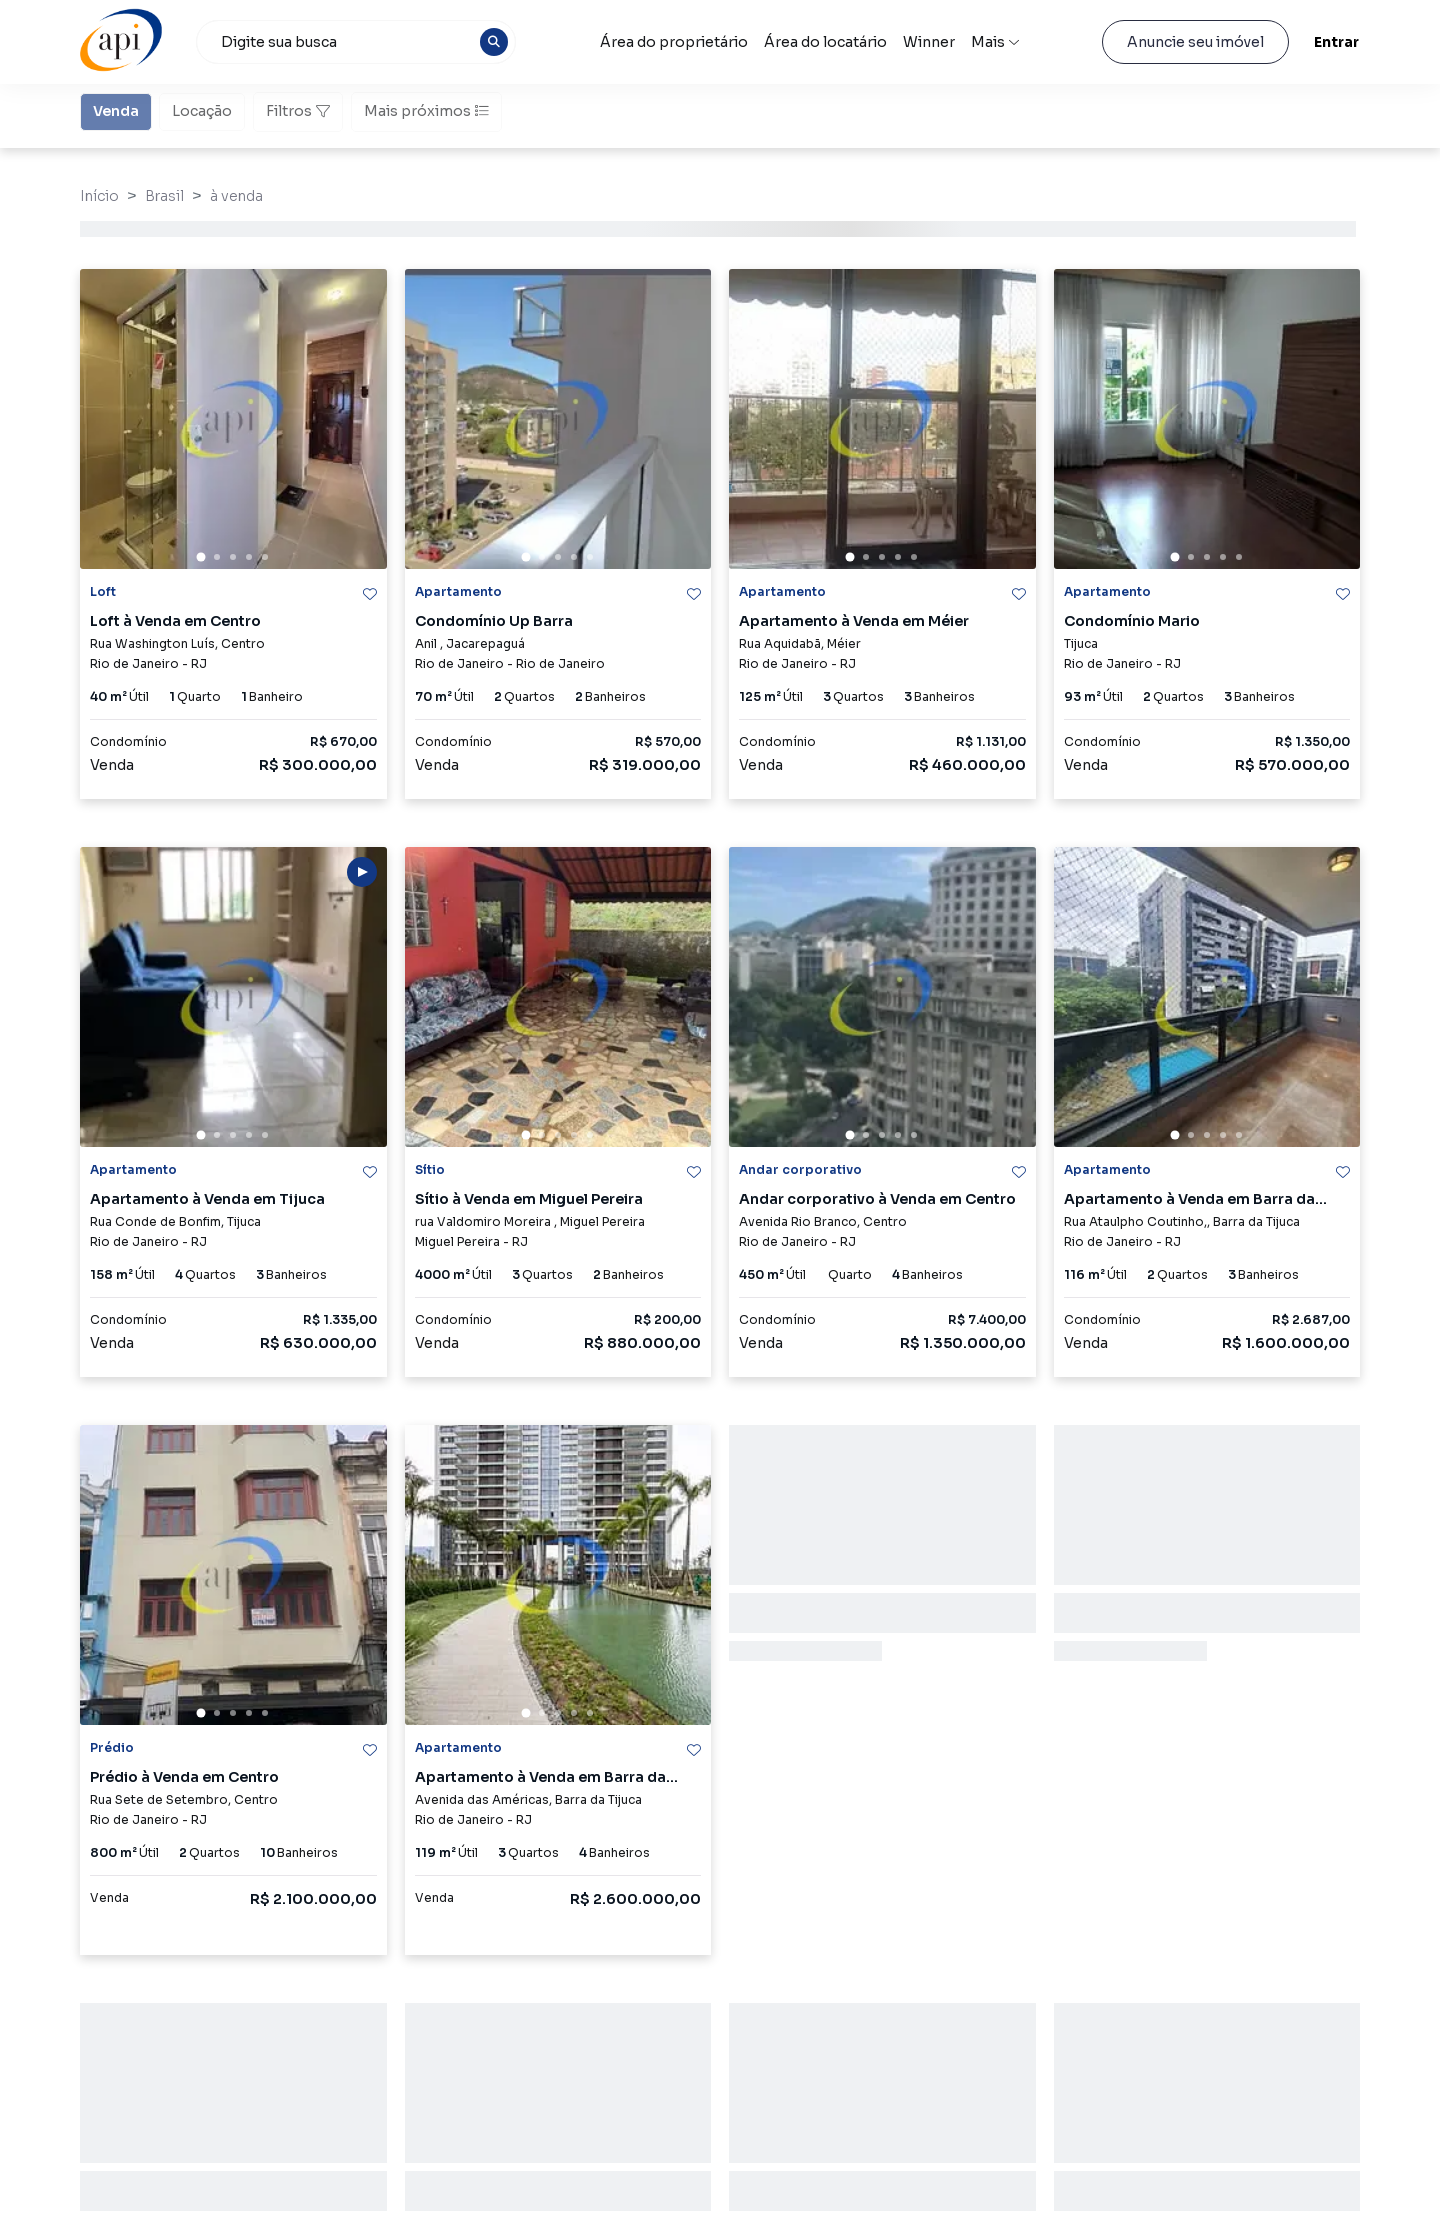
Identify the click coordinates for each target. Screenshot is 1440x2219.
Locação (202, 110)
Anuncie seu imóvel (1195, 42)
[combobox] (356, 42)
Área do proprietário (674, 42)
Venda (116, 110)
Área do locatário (825, 42)
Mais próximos (426, 111)
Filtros (298, 111)
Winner (929, 42)
